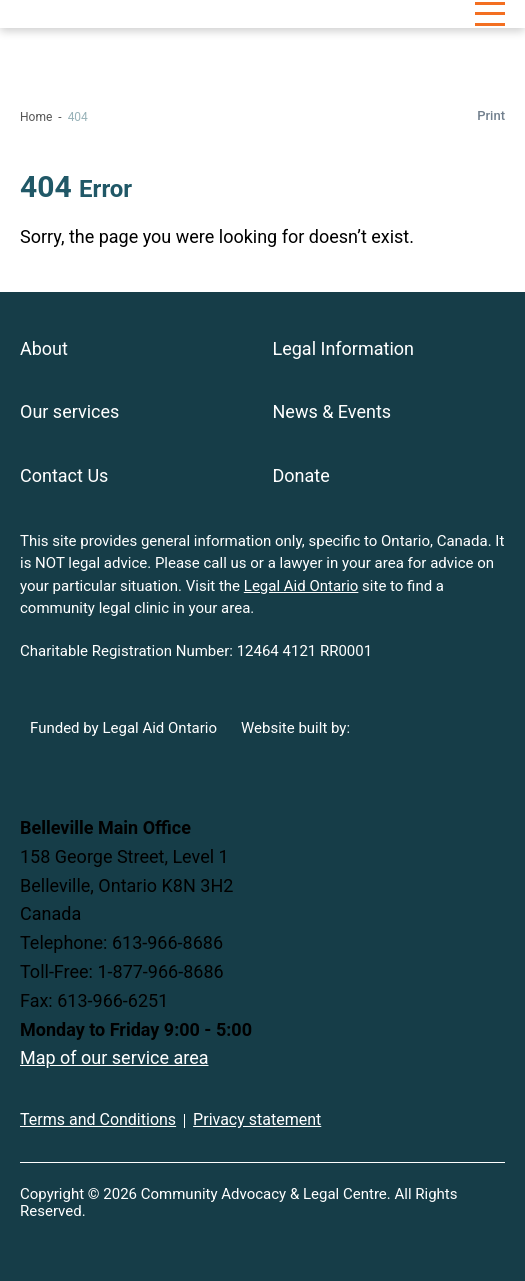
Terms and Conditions (98, 1119)
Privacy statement (257, 1119)
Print (491, 115)
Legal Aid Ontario (301, 586)
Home (36, 117)
